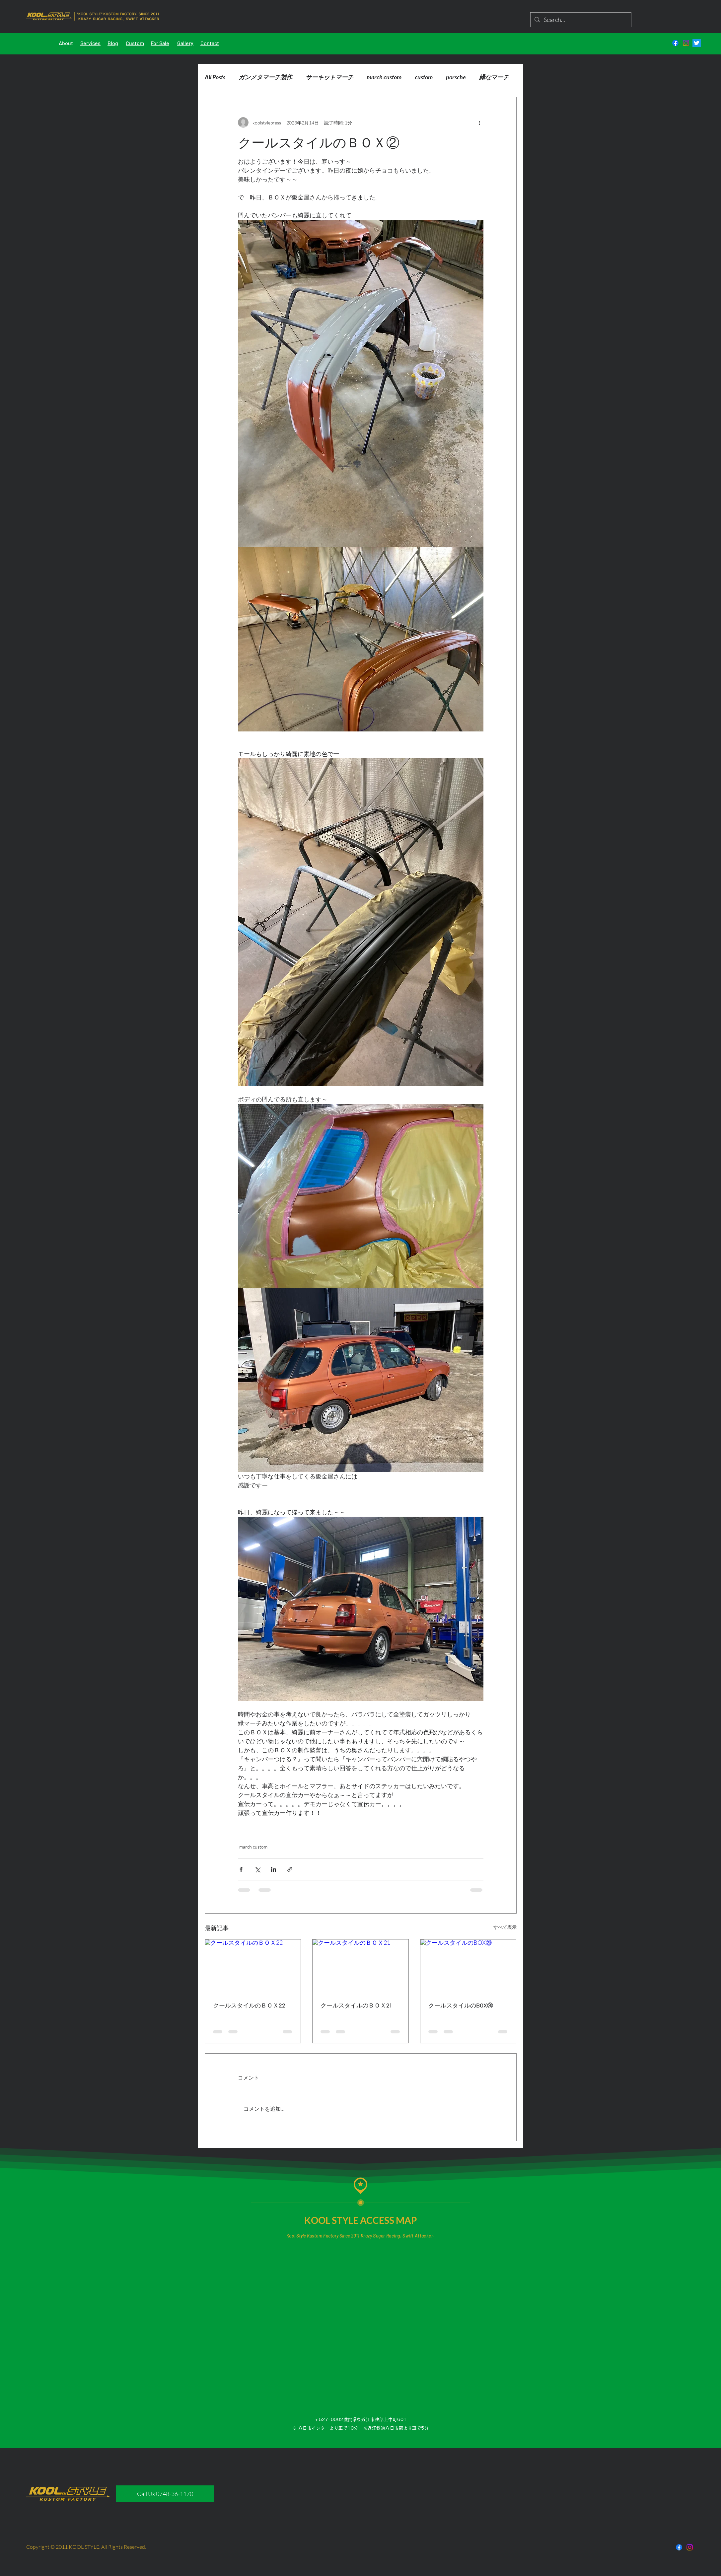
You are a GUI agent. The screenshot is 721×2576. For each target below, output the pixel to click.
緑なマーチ (494, 77)
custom (424, 77)
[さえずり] (696, 43)
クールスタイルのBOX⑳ (460, 2005)
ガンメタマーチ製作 (265, 77)
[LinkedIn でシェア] (273, 1869)
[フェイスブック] (675, 43)
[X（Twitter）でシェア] (257, 1869)
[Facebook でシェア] (241, 1869)
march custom (384, 77)
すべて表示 (505, 1927)
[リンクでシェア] (290, 1869)
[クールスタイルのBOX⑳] (468, 1966)
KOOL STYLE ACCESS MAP (360, 2220)
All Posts (215, 77)
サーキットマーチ (329, 77)
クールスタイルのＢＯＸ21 (356, 2005)
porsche (456, 77)
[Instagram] (686, 43)
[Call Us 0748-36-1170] (165, 2493)
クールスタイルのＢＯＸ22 (249, 2005)
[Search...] (580, 20)
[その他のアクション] (479, 122)
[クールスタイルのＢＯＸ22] (253, 1966)
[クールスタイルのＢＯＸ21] (360, 1966)
